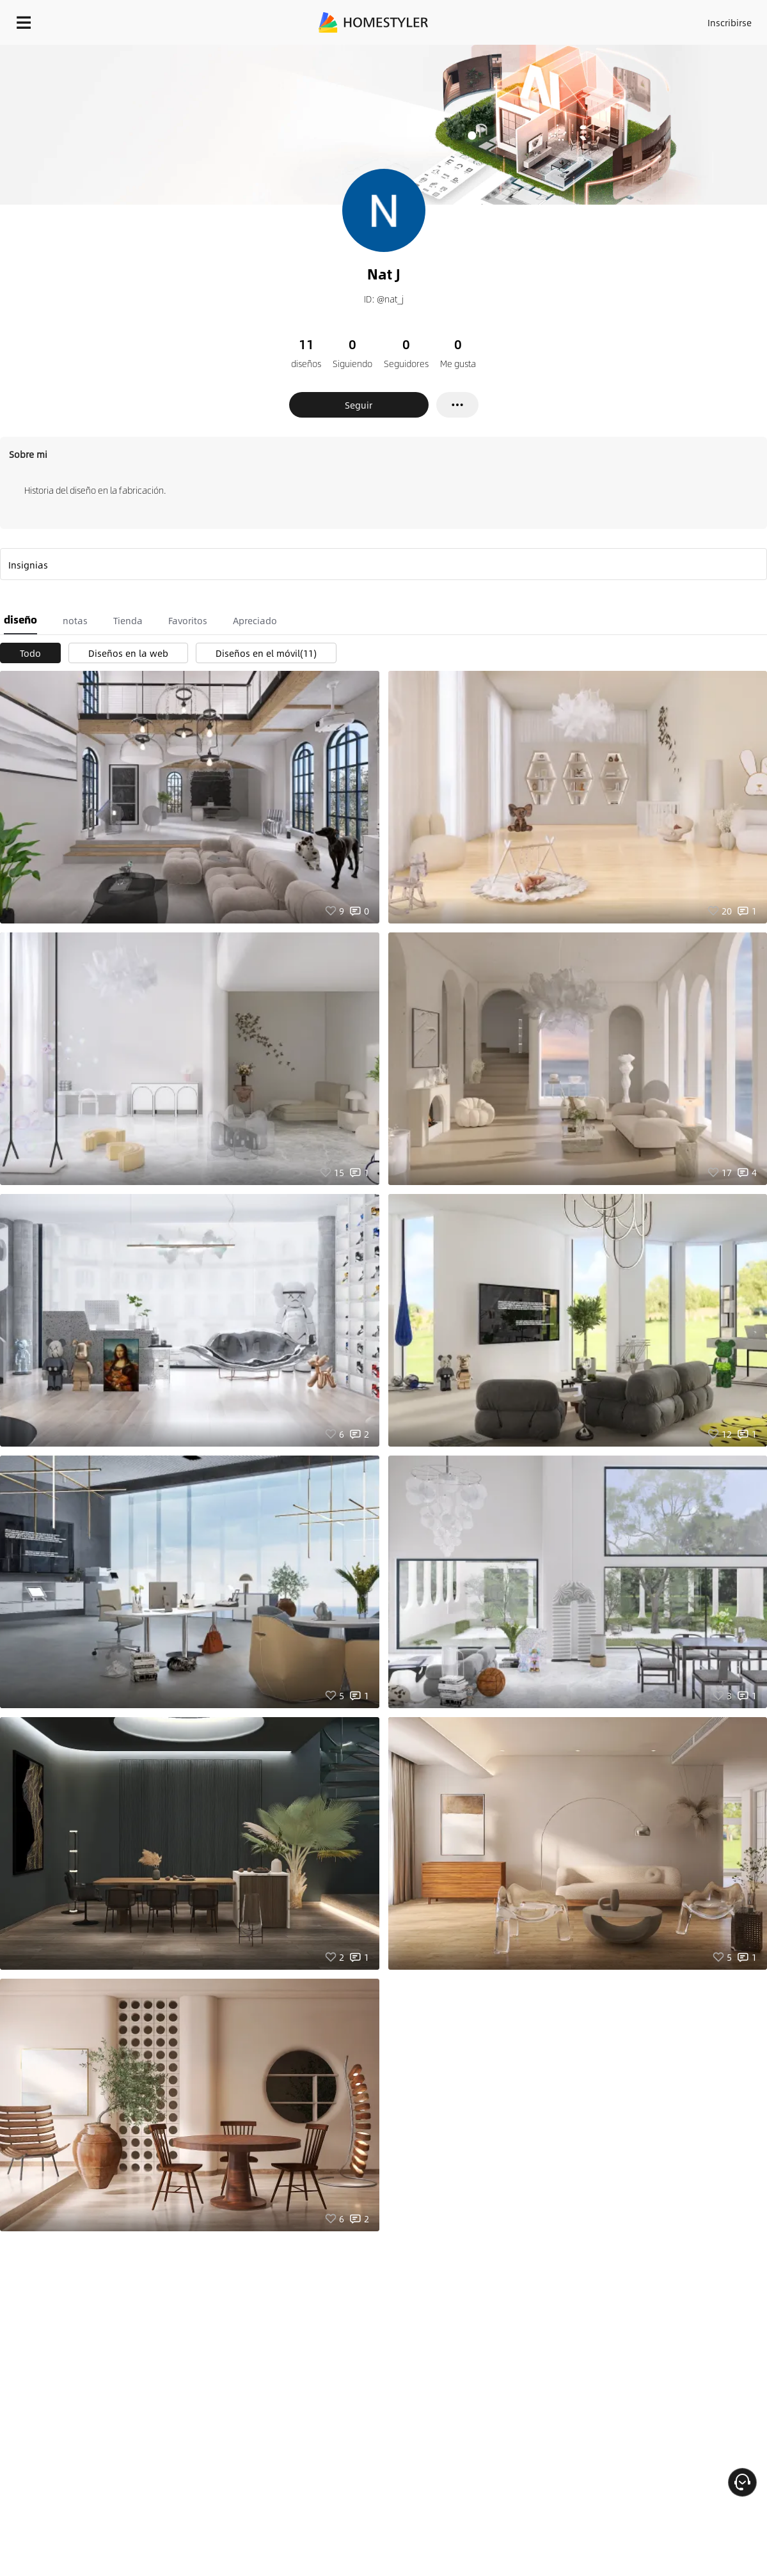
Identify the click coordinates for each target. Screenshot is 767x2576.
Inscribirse (730, 22)
